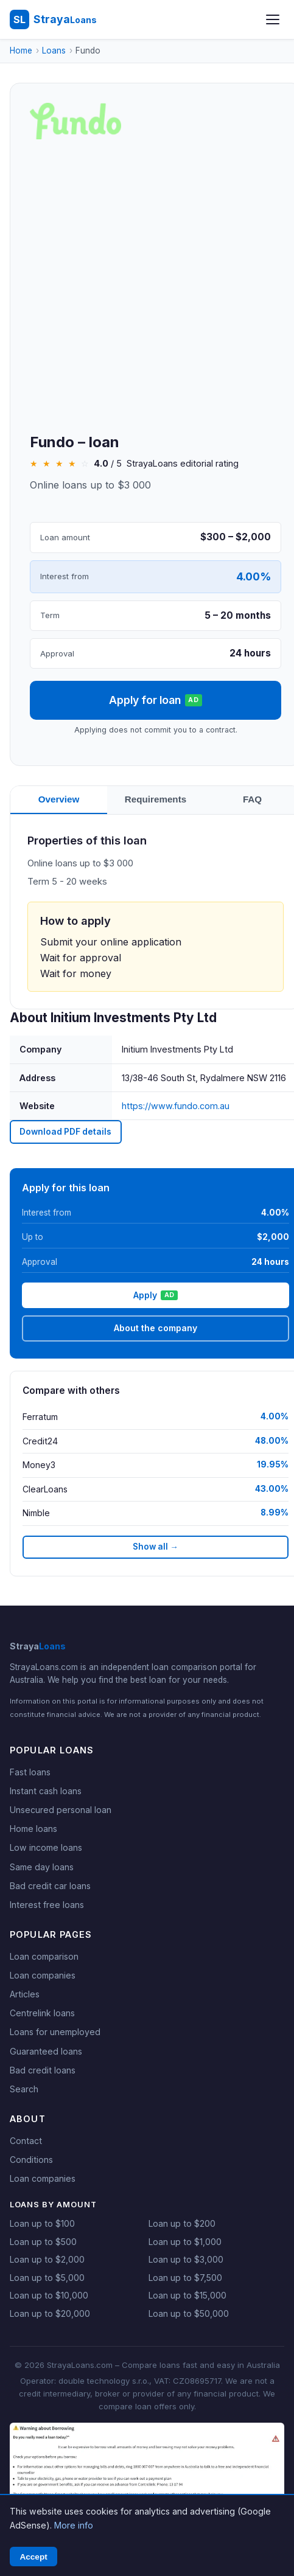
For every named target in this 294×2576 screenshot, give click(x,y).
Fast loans (30, 1772)
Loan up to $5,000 (47, 2277)
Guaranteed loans (46, 2051)
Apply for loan (159, 700)
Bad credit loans (42, 2070)
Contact (26, 2141)
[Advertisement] (148, 287)
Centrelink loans (42, 2013)
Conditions (31, 2159)
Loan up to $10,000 (49, 2295)
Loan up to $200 (182, 2223)
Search (24, 2089)
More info (73, 2525)
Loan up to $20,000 (50, 2313)
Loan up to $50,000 (189, 2313)
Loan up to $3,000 (186, 2259)
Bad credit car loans (50, 1886)
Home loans (33, 1828)
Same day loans (42, 1867)
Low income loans (46, 1847)
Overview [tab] (60, 799)
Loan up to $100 (42, 2223)
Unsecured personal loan (60, 1810)
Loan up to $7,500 (185, 2277)
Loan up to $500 (43, 2242)
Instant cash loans (46, 1791)
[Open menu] (272, 19)
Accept (33, 2556)
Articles (25, 1994)
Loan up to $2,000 (47, 2259)
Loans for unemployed (55, 2032)
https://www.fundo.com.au (178, 1106)
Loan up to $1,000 (185, 2242)
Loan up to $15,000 (187, 2295)
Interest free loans (47, 1904)
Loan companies (42, 1975)
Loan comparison (44, 1956)
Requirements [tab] (159, 799)
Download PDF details (65, 1132)
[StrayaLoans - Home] (53, 19)
